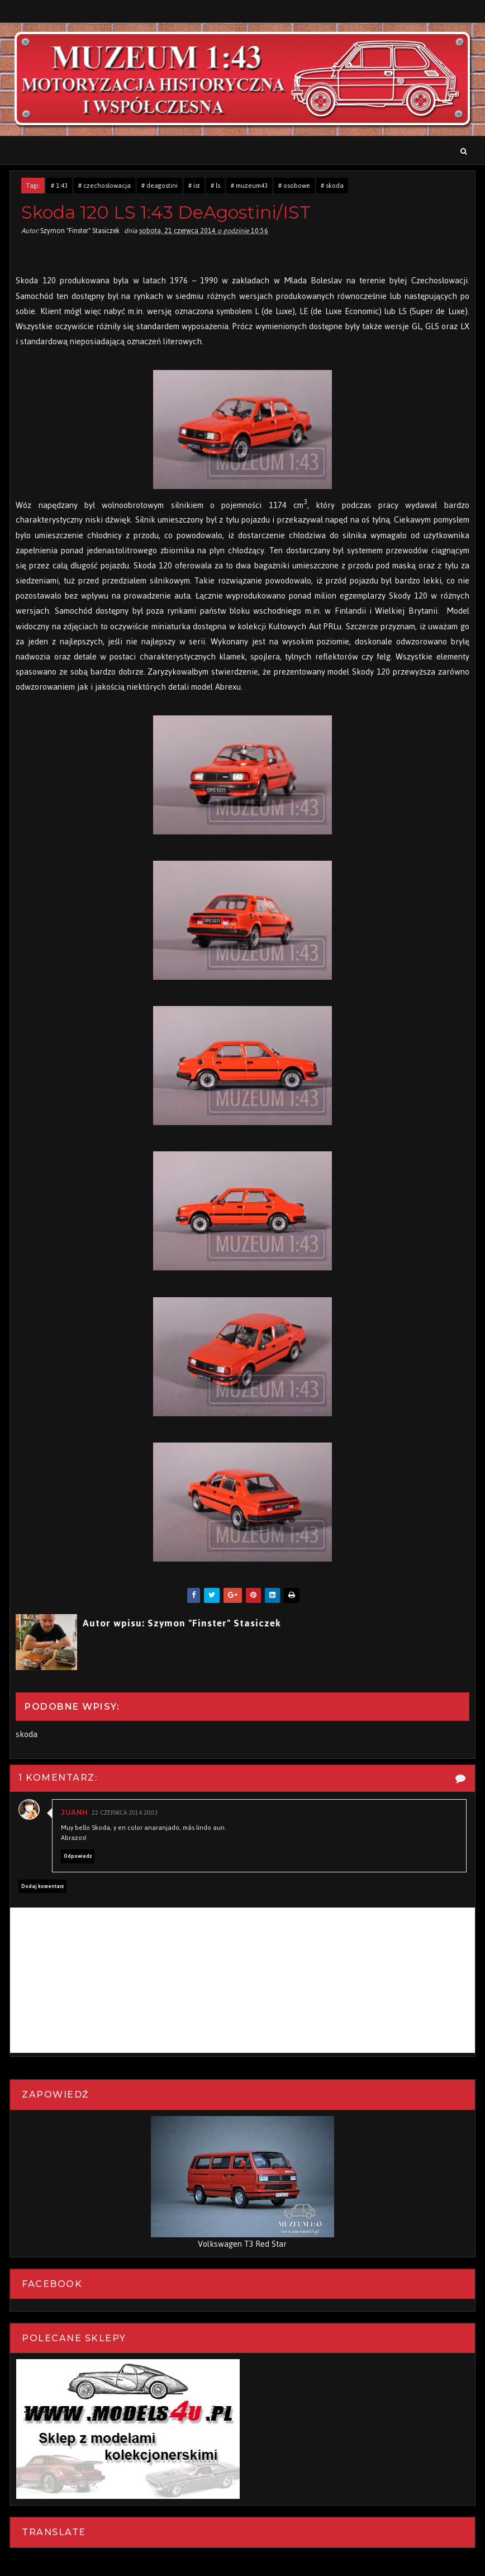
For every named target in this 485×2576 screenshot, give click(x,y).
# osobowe (294, 185)
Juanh (74, 1812)
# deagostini (159, 185)
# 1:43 (59, 185)
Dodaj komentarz (42, 1886)
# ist (194, 185)
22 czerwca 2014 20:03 (125, 1813)
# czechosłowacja (104, 185)
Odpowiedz (78, 1856)
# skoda (332, 185)
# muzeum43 (249, 185)
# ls (215, 185)
